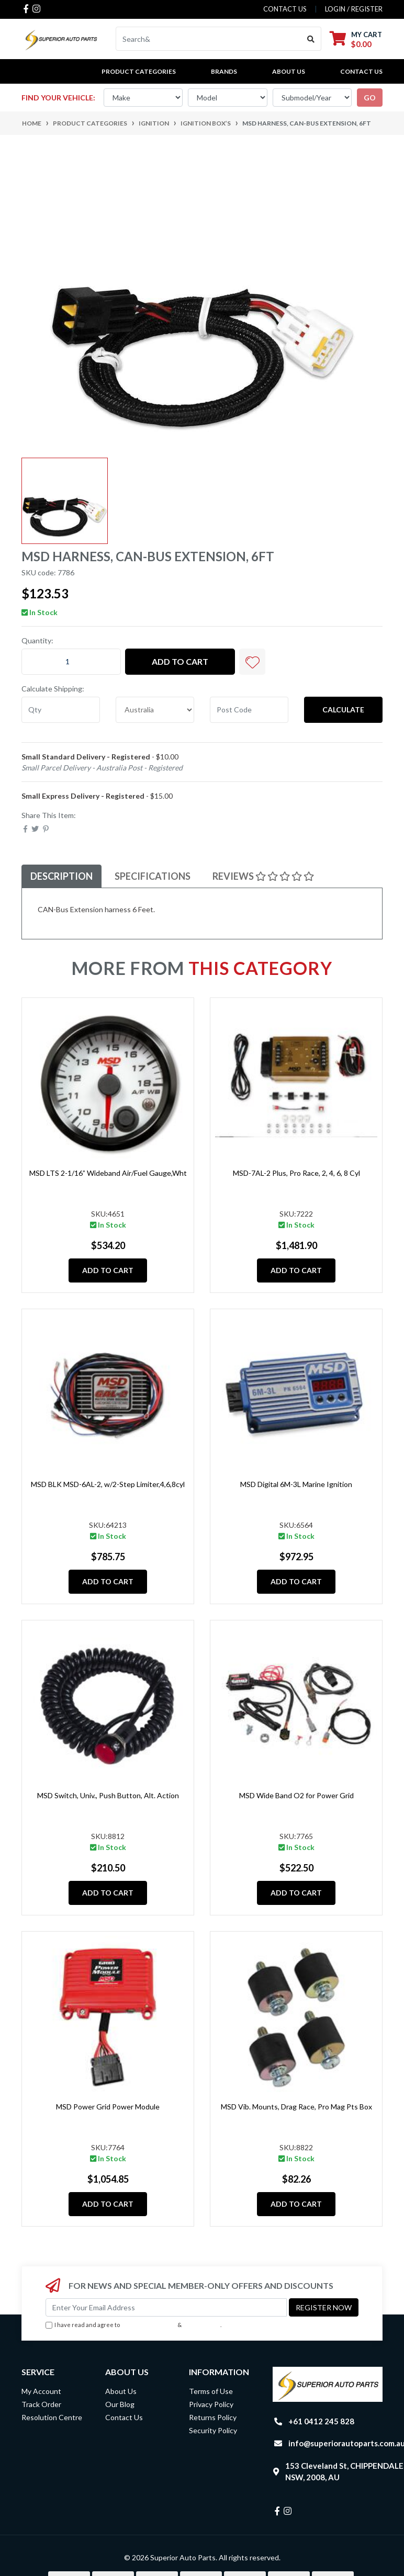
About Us (288, 71)
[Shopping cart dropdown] (356, 39)
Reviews (263, 876)
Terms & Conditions (148, 2324)
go (370, 97)
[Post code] (249, 710)
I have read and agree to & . (133, 2325)
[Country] (155, 710)
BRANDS (224, 71)
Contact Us (361, 71)
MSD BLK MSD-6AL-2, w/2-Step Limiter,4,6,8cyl (108, 1484)
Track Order (41, 2404)
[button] (252, 662)
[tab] (61, 876)
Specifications (152, 876)
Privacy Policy (202, 2324)
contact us (285, 9)
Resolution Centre (51, 2417)
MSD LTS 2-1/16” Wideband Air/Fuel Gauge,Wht (108, 1172)
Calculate (343, 709)
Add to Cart (180, 661)
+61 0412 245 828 (321, 2421)
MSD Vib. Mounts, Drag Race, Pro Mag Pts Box (296, 2106)
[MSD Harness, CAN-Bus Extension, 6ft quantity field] (71, 662)
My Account (41, 2391)
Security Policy (213, 2430)
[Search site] (311, 39)
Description (61, 876)
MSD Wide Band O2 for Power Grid (296, 1795)
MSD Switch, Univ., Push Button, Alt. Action (108, 1795)
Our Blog (119, 2404)
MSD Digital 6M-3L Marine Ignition (296, 1484)
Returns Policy (213, 2417)
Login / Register (354, 9)
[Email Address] (166, 2307)
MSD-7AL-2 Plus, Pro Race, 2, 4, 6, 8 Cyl (296, 1172)
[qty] (60, 710)
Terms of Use (211, 2391)
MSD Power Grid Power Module (108, 2106)
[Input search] (208, 39)
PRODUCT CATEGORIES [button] (139, 71)
